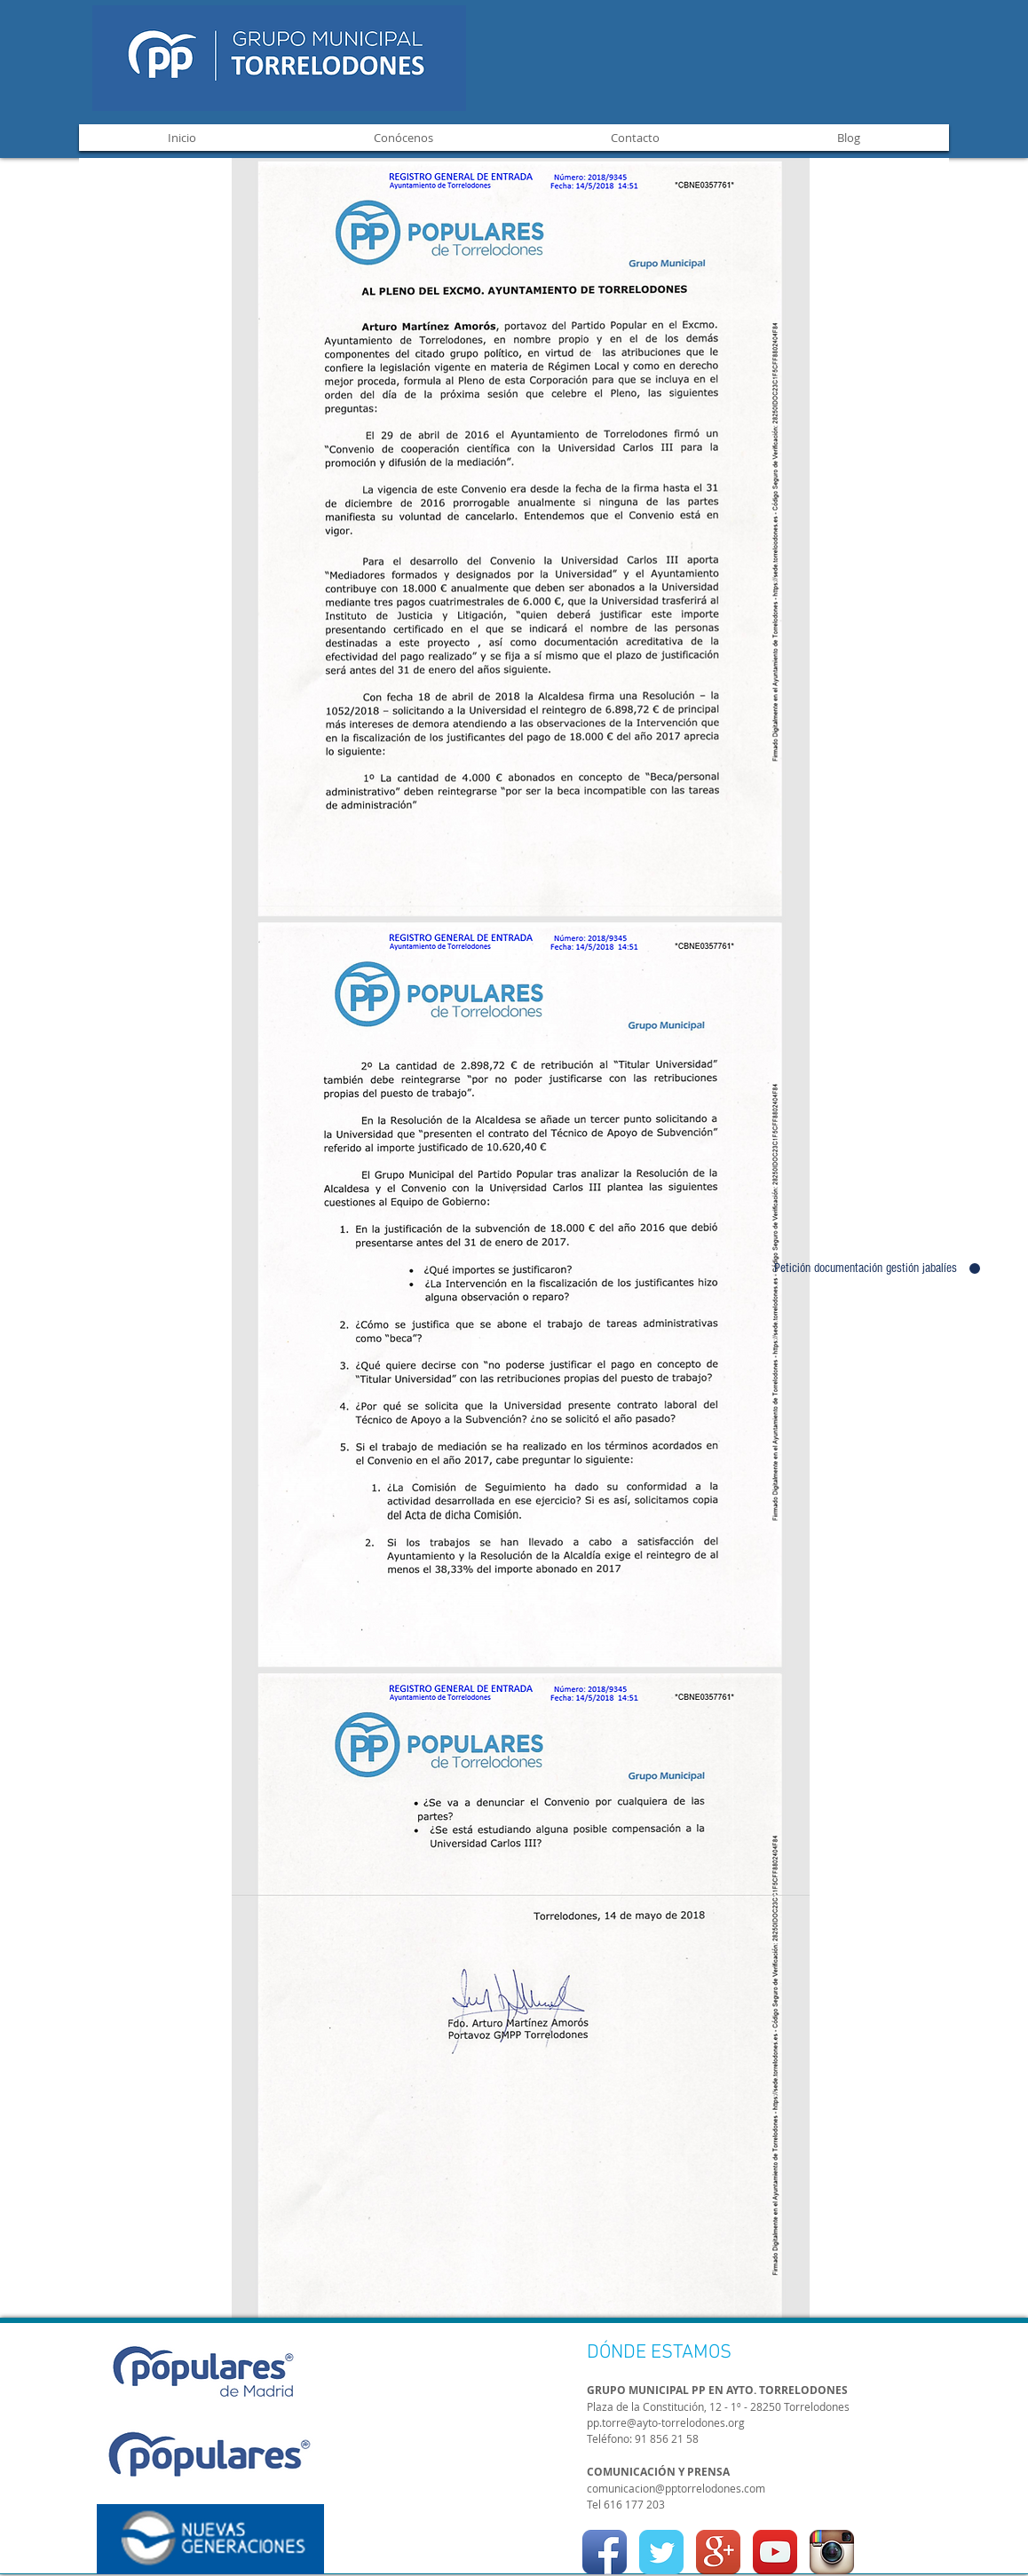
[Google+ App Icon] (718, 2552)
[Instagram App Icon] (832, 2552)
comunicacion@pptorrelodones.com (676, 2488)
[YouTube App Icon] (775, 2552)
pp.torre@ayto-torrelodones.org (666, 2422)
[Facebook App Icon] (604, 2552)
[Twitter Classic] (661, 2552)
